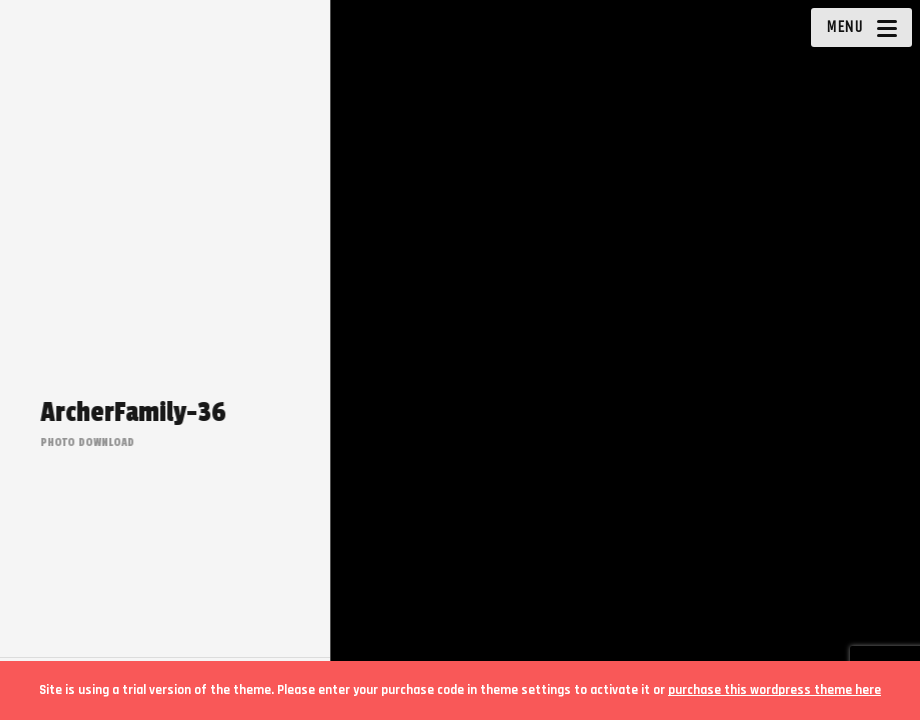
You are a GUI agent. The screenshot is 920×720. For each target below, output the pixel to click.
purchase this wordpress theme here (774, 690)
